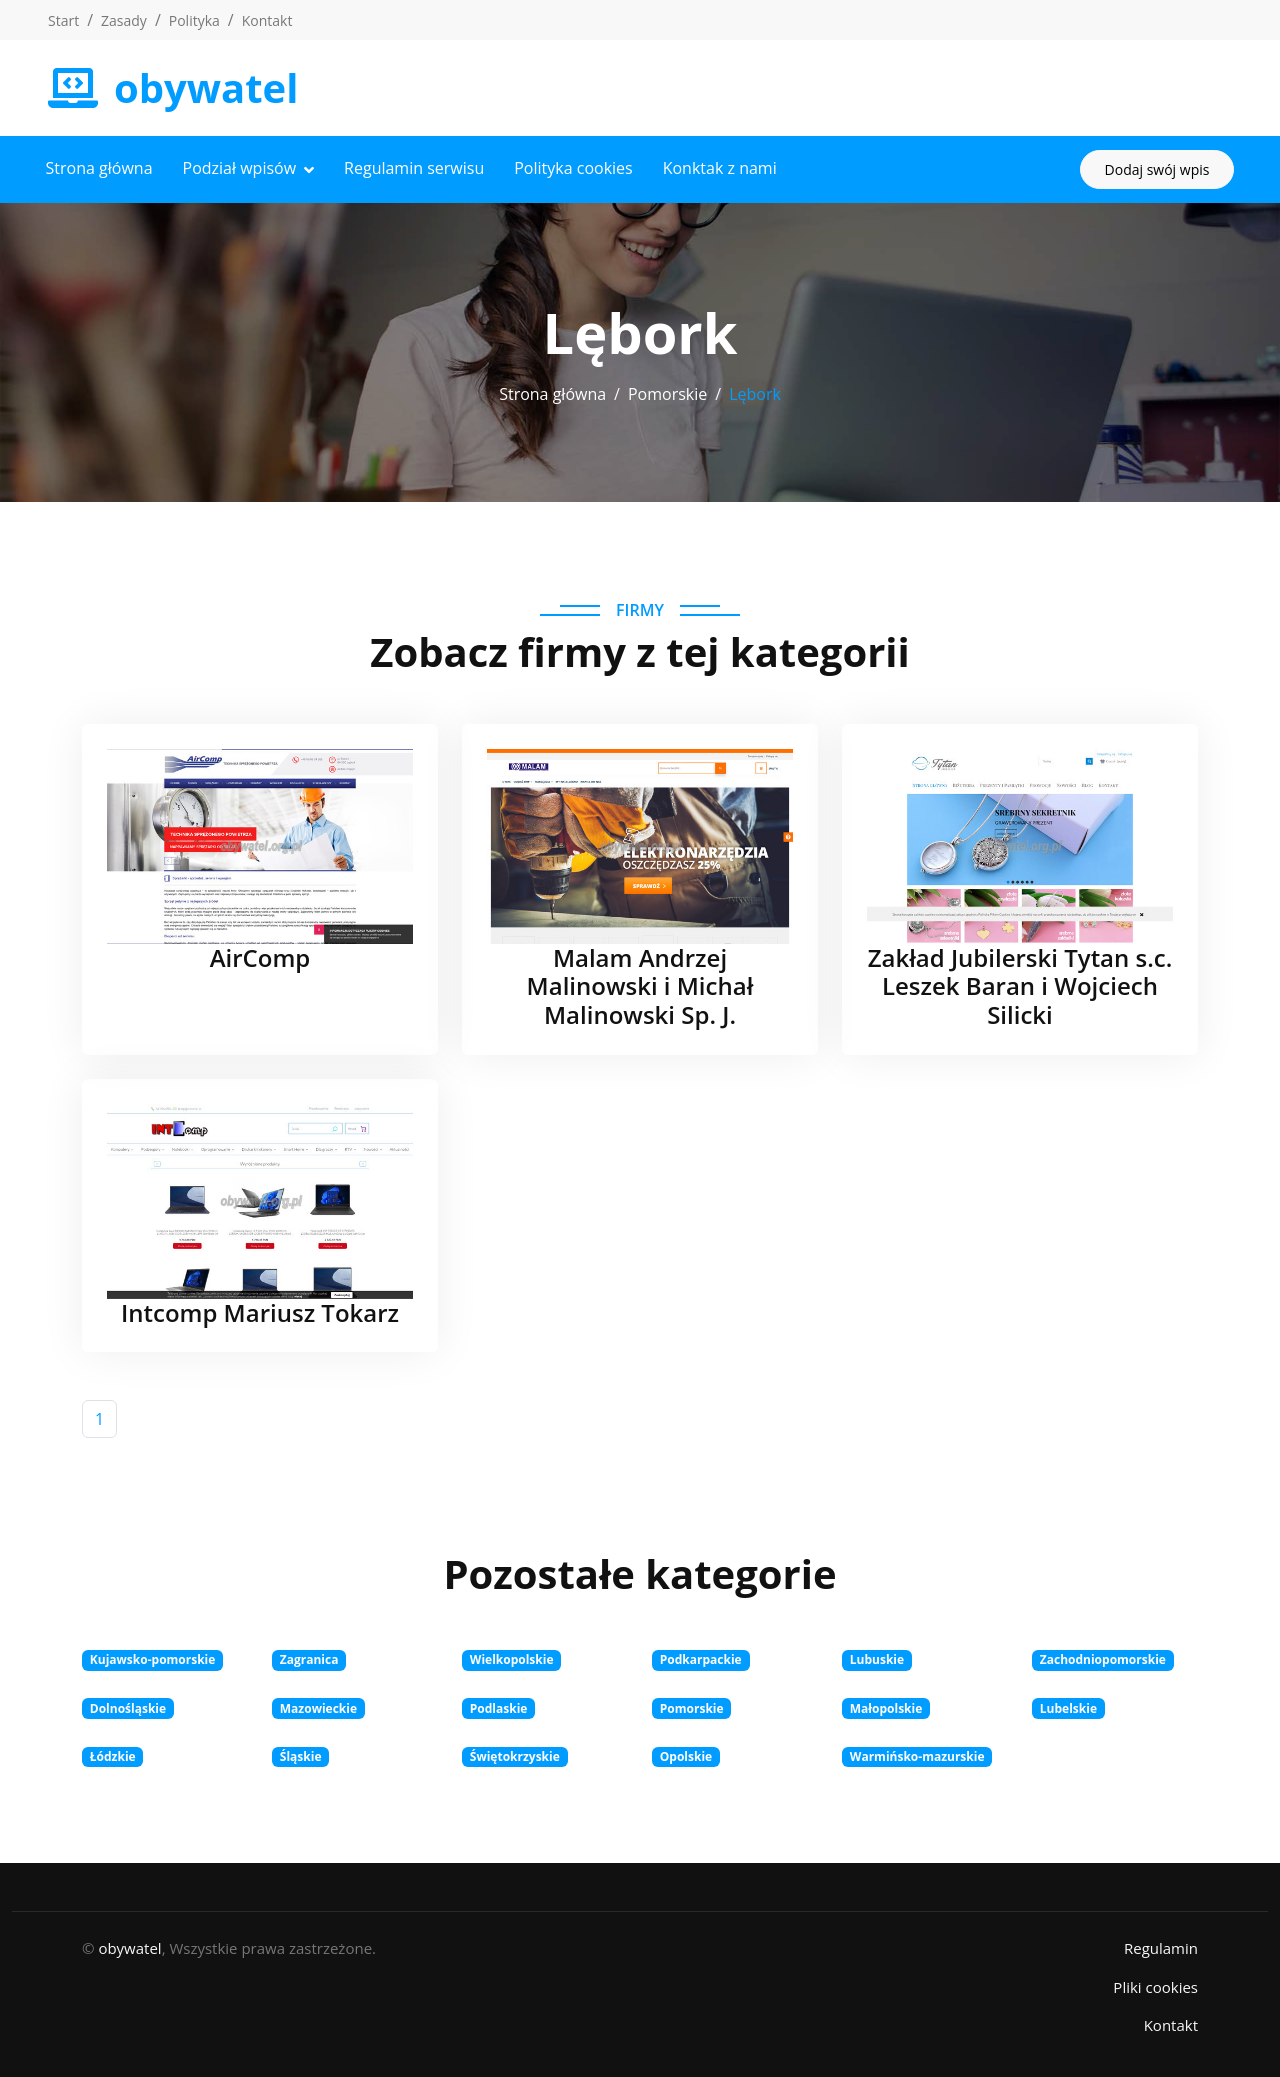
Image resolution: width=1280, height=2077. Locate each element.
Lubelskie (1068, 1707)
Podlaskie (499, 1707)
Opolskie (686, 1755)
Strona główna (101, 168)
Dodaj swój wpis (1154, 168)
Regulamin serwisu (417, 168)
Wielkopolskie (512, 1659)
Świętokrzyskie (515, 1755)
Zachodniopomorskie (1103, 1659)
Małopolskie (886, 1707)
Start (63, 20)
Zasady (124, 20)
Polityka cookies (576, 168)
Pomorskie (667, 393)
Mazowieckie (318, 1707)
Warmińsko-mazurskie (917, 1755)
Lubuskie (877, 1659)
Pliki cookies (1155, 1986)
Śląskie (301, 1755)
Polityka (194, 20)
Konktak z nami (722, 168)
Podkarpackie (701, 1659)
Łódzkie (113, 1755)
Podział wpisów (242, 168)
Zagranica (309, 1659)
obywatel (129, 1947)
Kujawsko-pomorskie (153, 1659)
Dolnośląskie (128, 1707)
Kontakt (267, 20)
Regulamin (1161, 1947)
